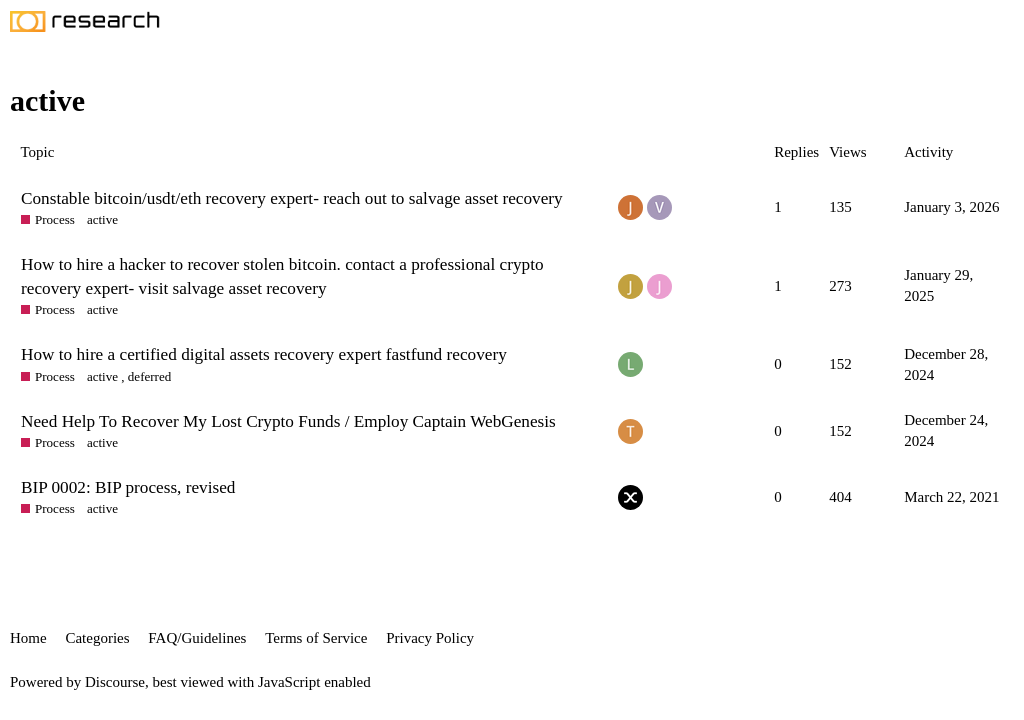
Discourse (115, 682)
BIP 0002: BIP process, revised (128, 487)
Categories (97, 638)
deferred (149, 376)
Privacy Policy (430, 638)
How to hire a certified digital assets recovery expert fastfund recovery (264, 354)
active (102, 219)
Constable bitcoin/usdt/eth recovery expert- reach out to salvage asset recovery (292, 198)
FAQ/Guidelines (197, 638)
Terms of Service (316, 638)
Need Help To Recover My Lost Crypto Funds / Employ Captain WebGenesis (288, 421)
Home (28, 638)
